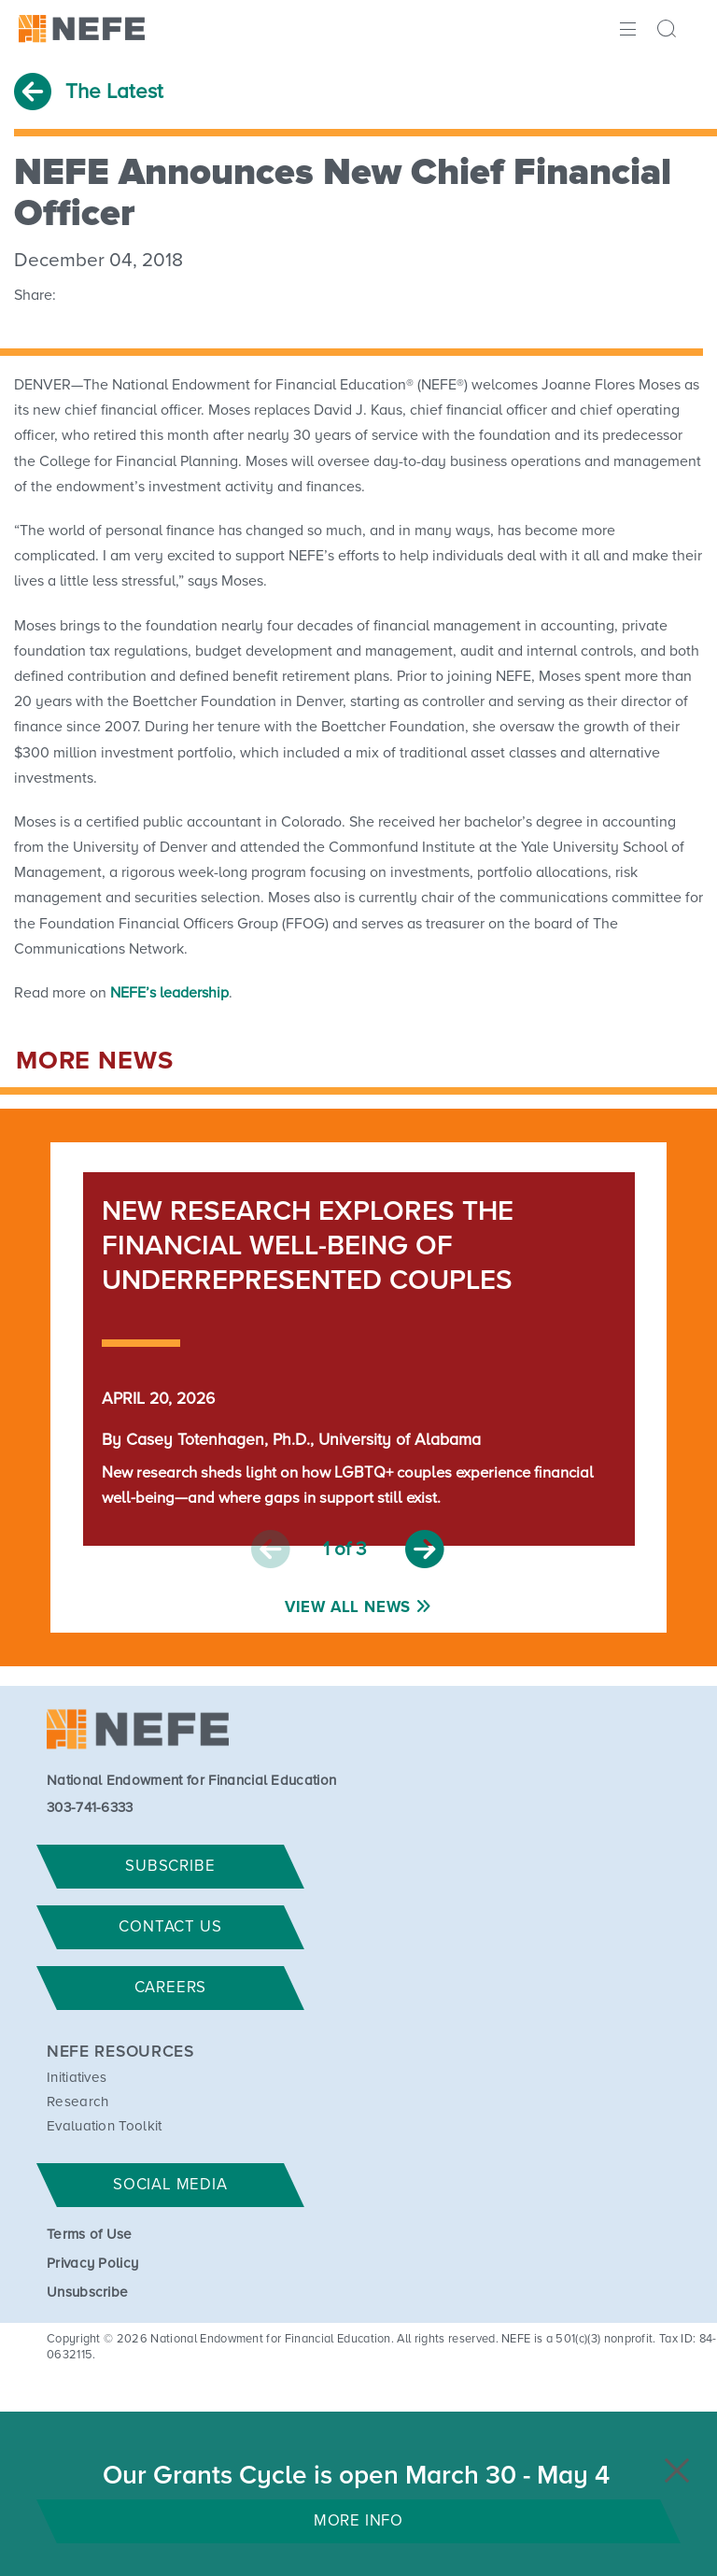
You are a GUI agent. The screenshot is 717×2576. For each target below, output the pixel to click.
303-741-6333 (90, 1808)
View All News (348, 1608)
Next (424, 1549)
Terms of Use (90, 2235)
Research (78, 2102)
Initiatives (77, 2078)
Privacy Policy (92, 2264)
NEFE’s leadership (169, 992)
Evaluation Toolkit (104, 2126)
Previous (270, 1549)
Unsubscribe (88, 2293)
